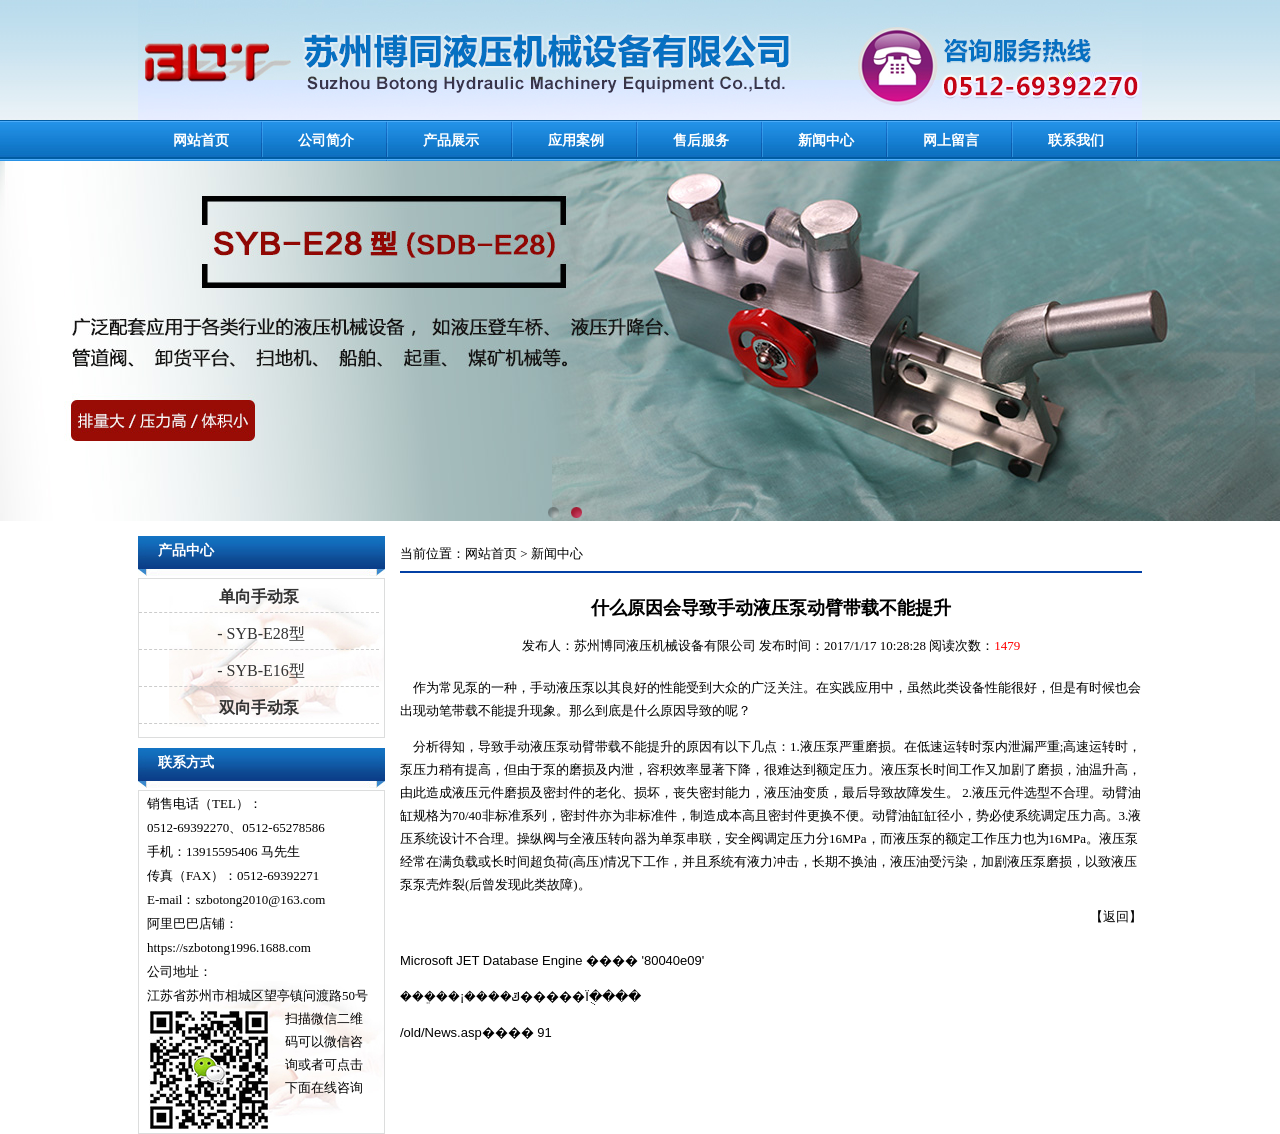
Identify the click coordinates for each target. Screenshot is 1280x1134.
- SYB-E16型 (259, 670)
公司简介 (326, 140)
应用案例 (576, 140)
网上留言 (951, 140)
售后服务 (701, 140)
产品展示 (451, 140)
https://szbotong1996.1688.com (229, 947)
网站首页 (201, 140)
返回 (1116, 916)
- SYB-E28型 (259, 633)
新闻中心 (826, 140)
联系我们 (1076, 140)
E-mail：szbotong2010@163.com (236, 899)
